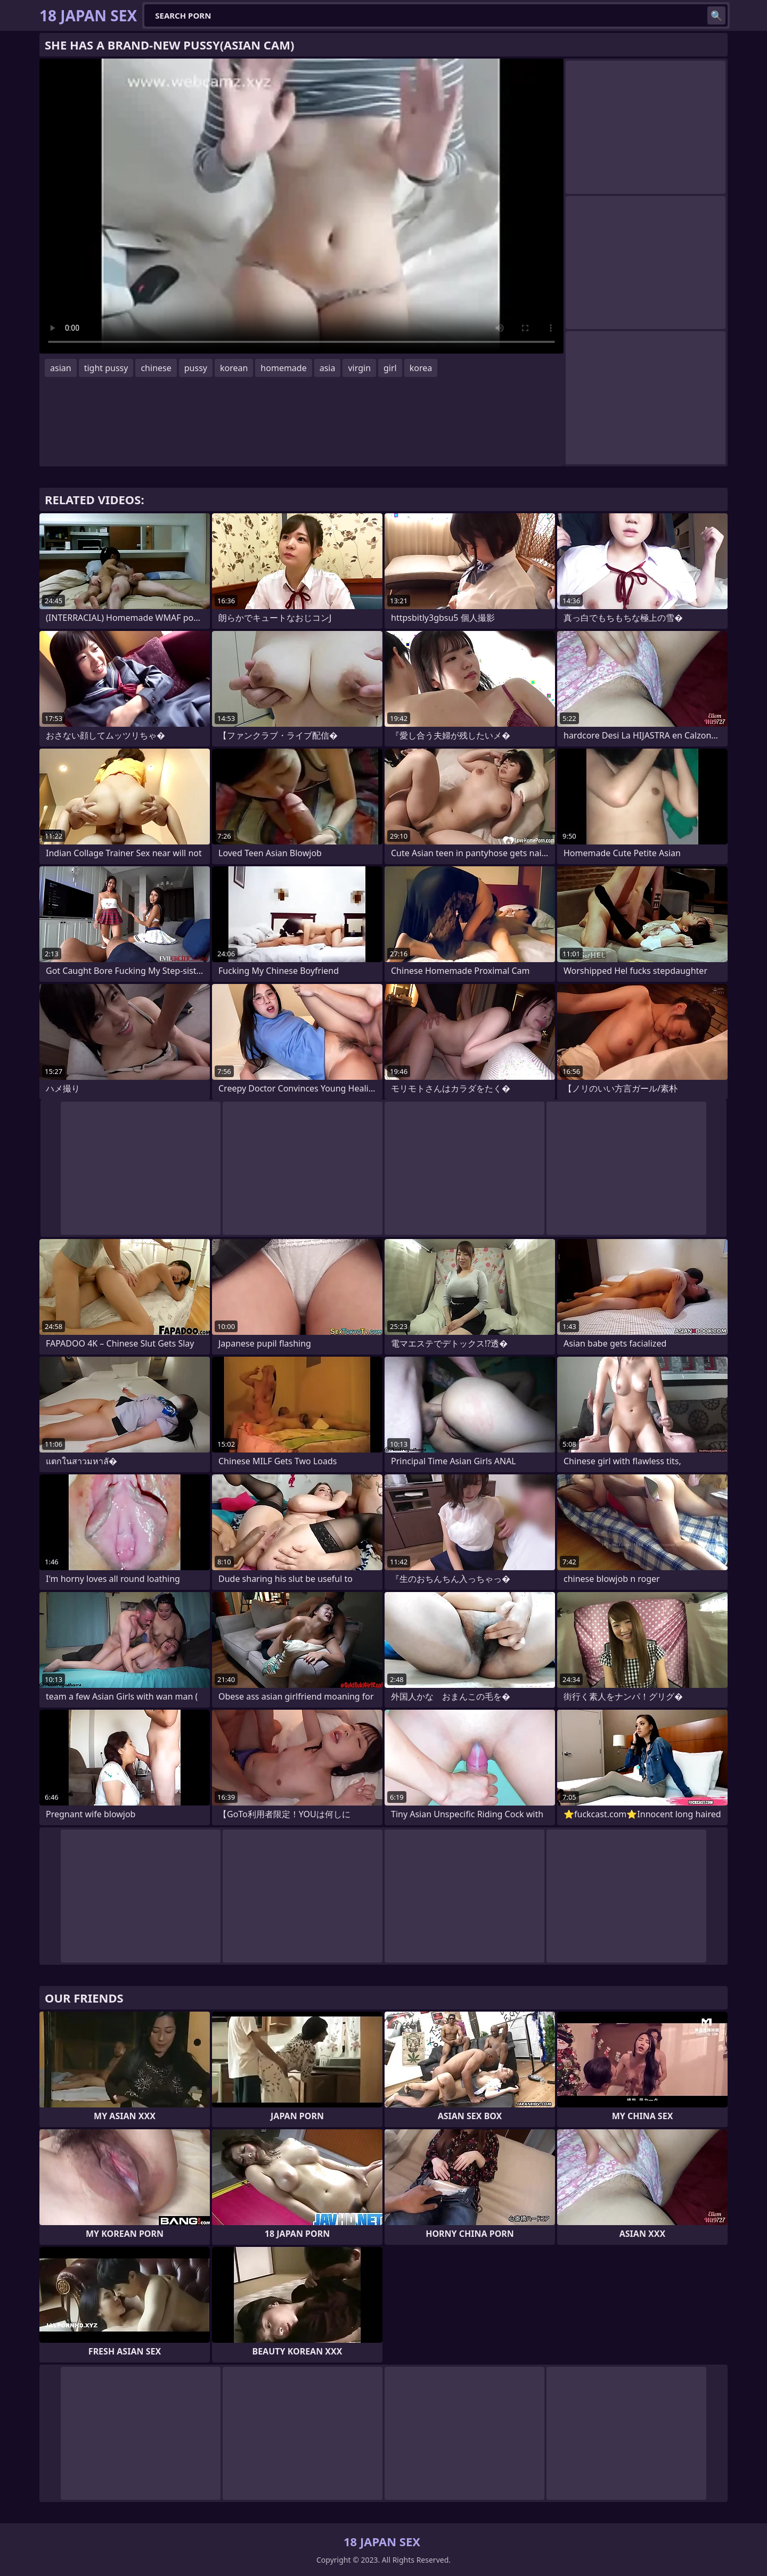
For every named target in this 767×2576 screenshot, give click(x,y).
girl (390, 368)
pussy (195, 368)
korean (234, 368)
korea (421, 368)
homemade (283, 368)
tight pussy (106, 368)
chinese (156, 368)
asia (328, 368)
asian (60, 368)
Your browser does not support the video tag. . (301, 206)
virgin (359, 368)
